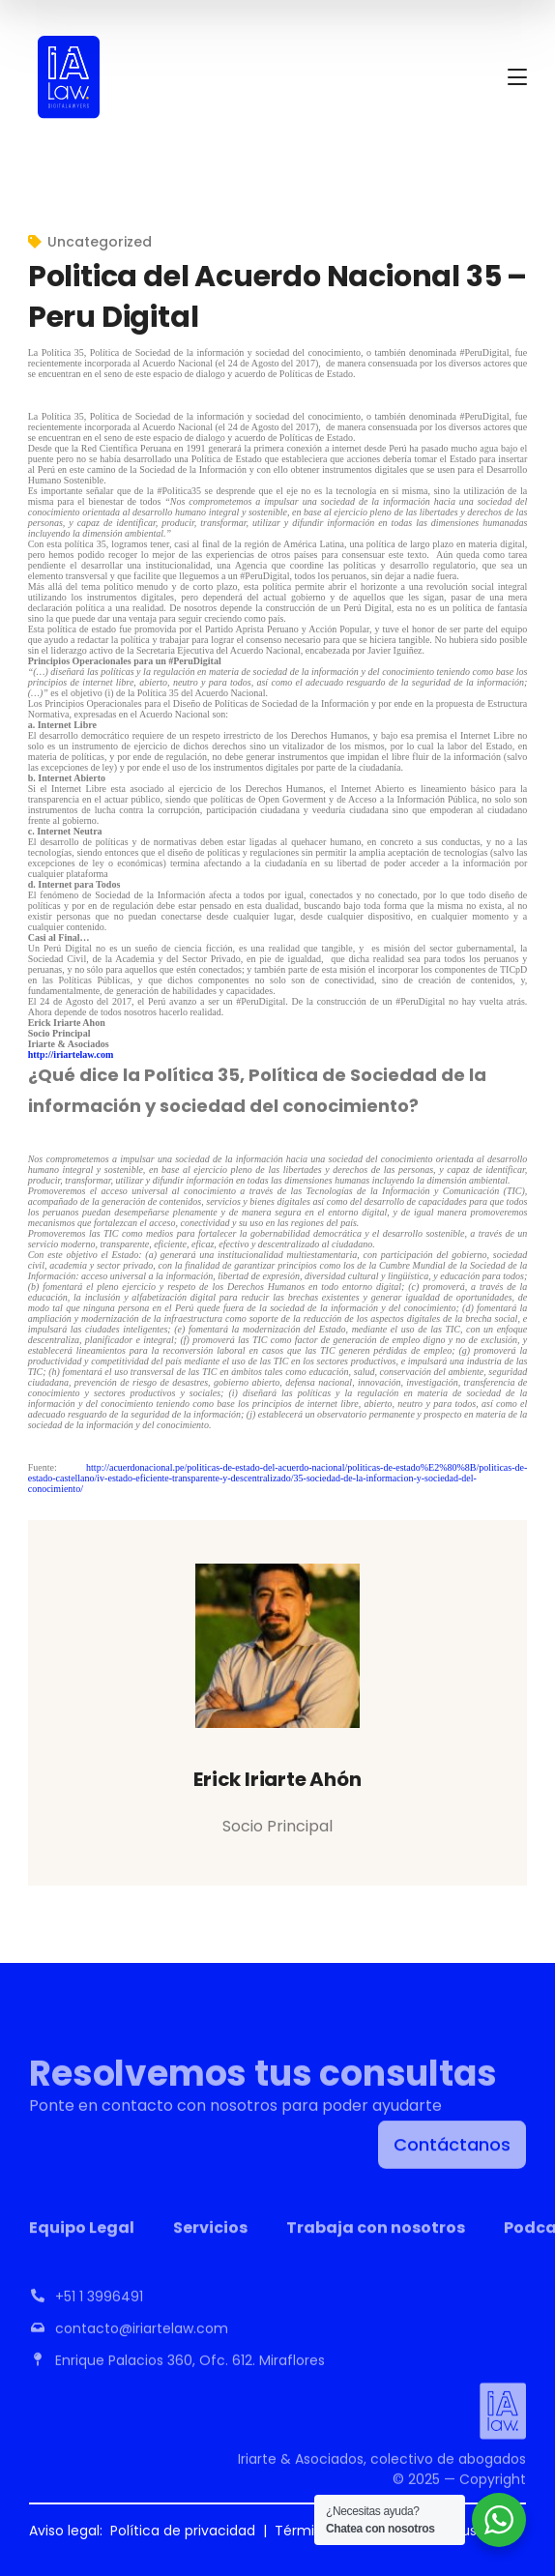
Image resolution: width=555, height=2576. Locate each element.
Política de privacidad (182, 2530)
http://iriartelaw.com (71, 1054)
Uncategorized (99, 241)
